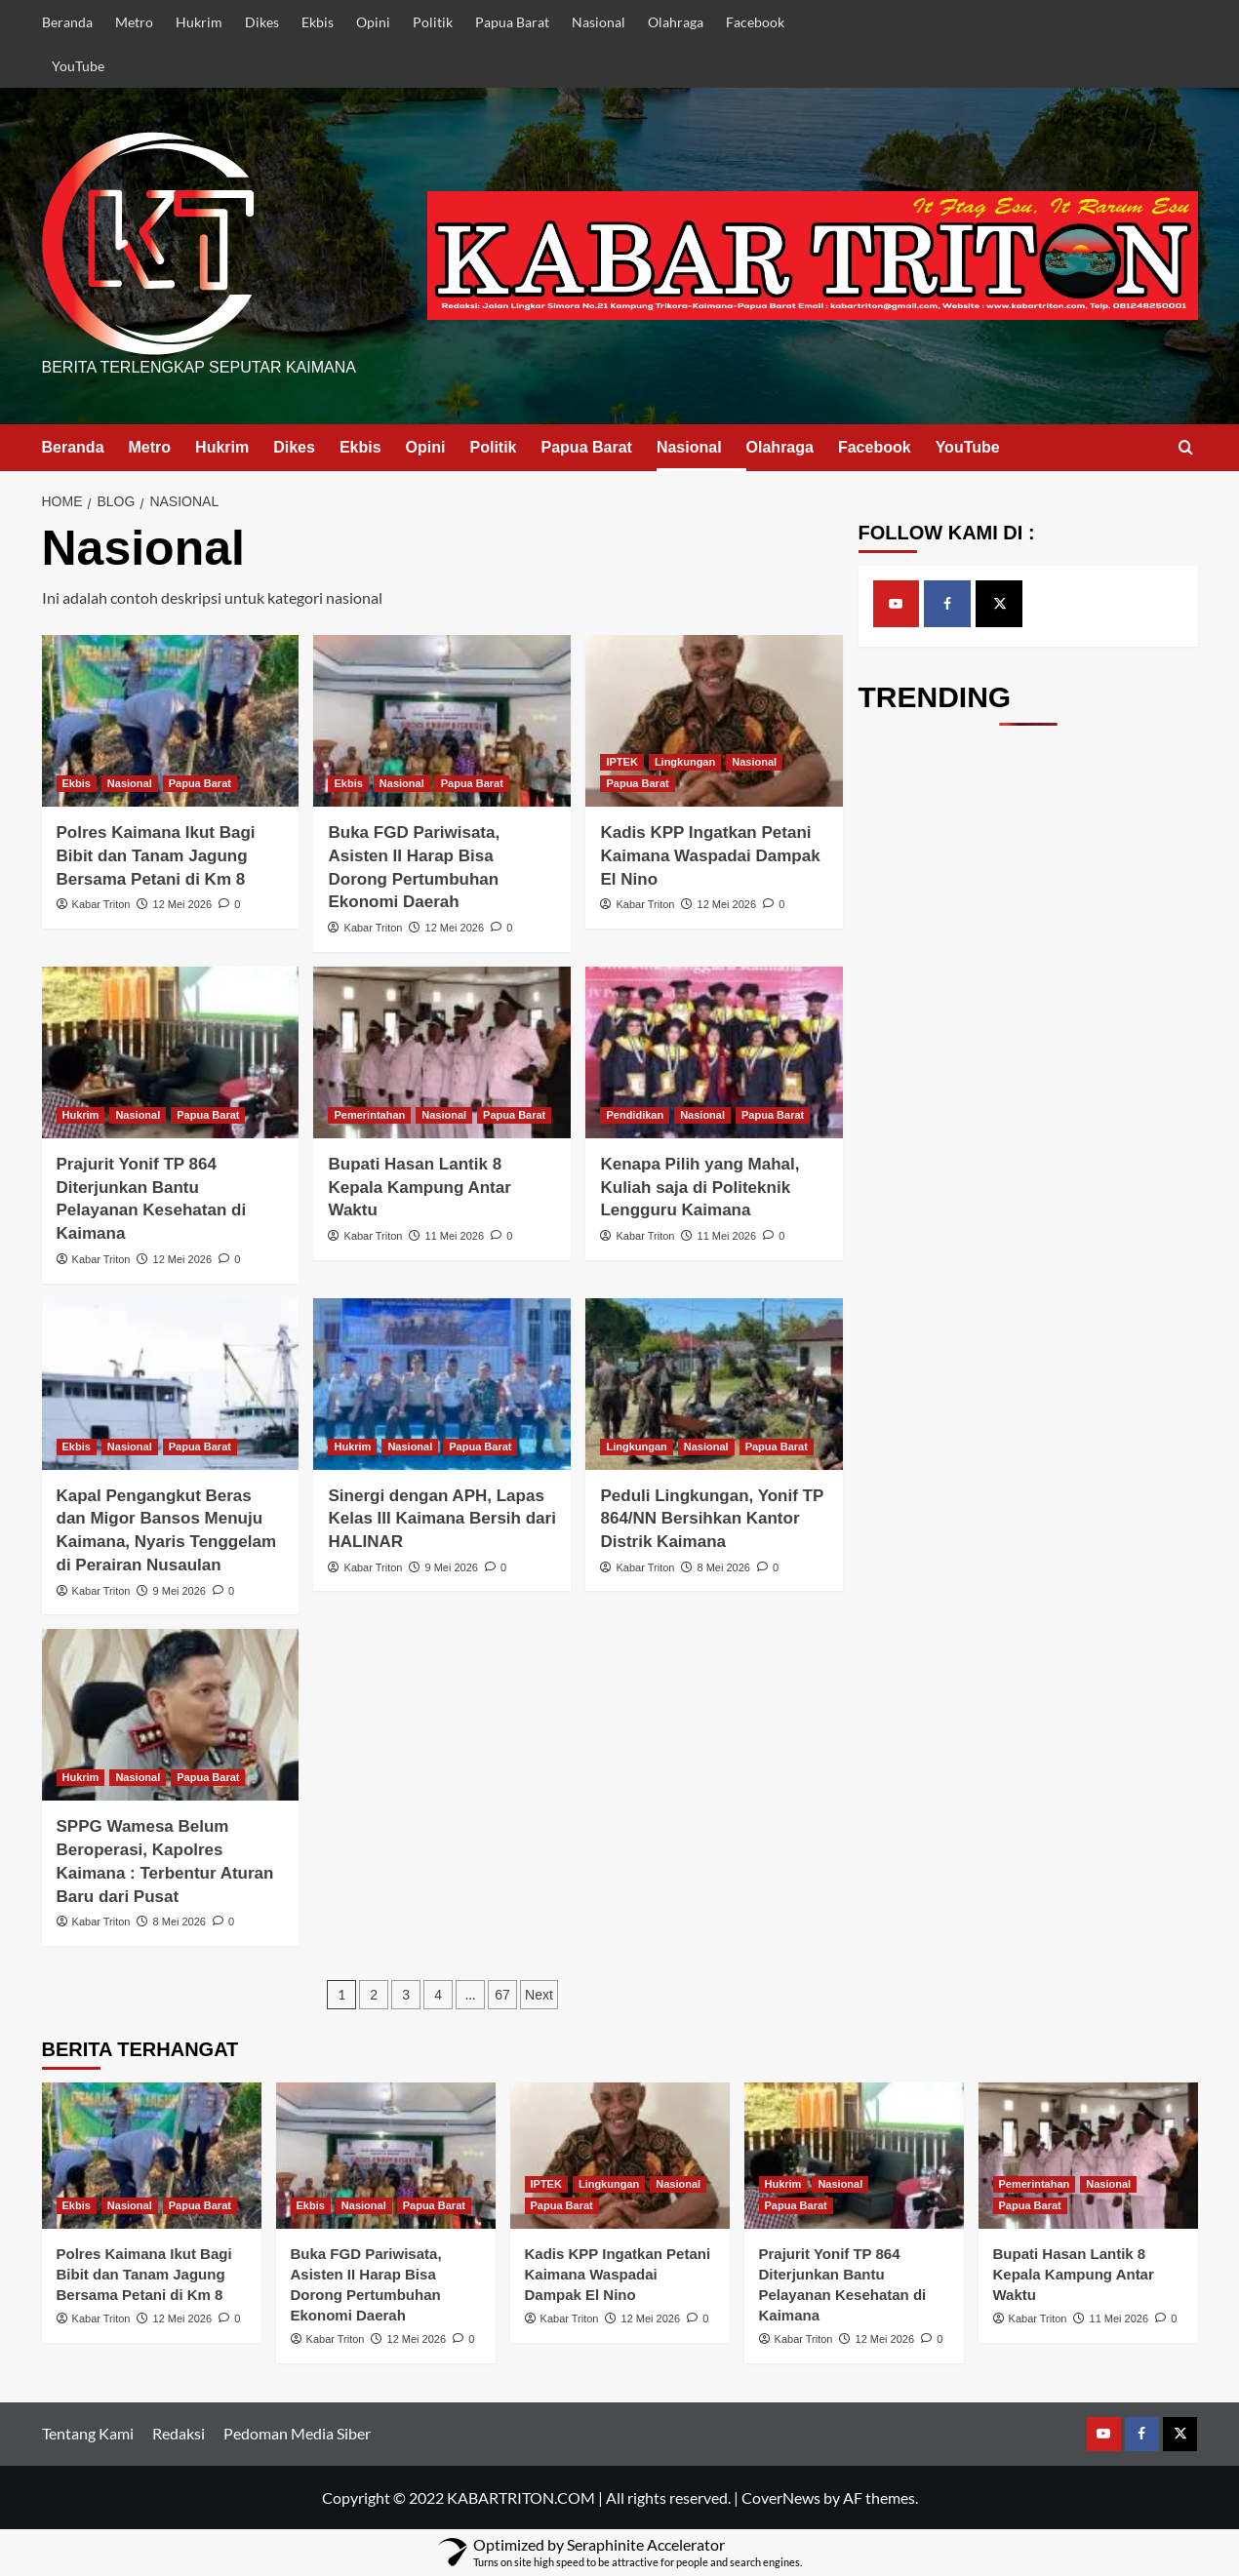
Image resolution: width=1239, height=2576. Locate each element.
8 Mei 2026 (724, 1567)
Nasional (598, 22)
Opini (373, 22)
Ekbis (317, 22)
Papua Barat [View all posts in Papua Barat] (200, 783)
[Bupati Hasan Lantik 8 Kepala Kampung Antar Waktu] (442, 1052)
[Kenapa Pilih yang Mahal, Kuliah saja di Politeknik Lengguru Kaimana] (714, 1052)
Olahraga (675, 22)
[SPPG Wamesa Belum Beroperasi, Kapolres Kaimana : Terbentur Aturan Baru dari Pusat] (171, 1715)
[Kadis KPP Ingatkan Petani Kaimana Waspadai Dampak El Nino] (714, 721)
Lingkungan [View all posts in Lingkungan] (685, 762)
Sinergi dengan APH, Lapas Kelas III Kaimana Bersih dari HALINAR (441, 1519)
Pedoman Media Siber (297, 2433)
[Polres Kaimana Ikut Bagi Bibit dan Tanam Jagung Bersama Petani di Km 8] (171, 721)
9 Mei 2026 (179, 1591)
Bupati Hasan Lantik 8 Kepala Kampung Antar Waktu (419, 1187)
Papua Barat (512, 22)
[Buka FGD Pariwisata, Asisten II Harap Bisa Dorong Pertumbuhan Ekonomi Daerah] (442, 721)
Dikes (262, 22)
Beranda (67, 22)
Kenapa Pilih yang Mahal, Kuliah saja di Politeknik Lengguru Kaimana (699, 1187)
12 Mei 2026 (183, 904)
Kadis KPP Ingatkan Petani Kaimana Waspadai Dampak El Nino (709, 856)
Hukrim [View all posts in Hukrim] (81, 1115)
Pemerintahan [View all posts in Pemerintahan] (369, 1115)
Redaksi (178, 2433)
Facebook (755, 22)
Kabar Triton (101, 904)
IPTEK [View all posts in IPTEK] (621, 762)
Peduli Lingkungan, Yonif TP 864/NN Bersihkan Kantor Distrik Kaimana (711, 1519)
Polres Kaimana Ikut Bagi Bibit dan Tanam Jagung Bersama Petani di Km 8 (156, 856)
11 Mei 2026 (455, 1236)
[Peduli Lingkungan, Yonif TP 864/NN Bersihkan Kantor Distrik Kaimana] (714, 1384)
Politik (433, 22)
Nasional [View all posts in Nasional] (129, 783)
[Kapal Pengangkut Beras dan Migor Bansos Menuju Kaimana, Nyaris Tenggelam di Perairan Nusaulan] (171, 1384)
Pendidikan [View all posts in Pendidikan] (634, 1115)
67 (502, 1994)
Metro (134, 22)
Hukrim (199, 22)
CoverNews (780, 2497)
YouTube (78, 66)
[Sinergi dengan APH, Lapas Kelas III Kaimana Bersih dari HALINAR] (442, 1384)
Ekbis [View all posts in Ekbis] (76, 783)
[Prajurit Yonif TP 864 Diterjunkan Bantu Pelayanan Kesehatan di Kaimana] (171, 1052)
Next (539, 1994)
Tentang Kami (88, 2433)
